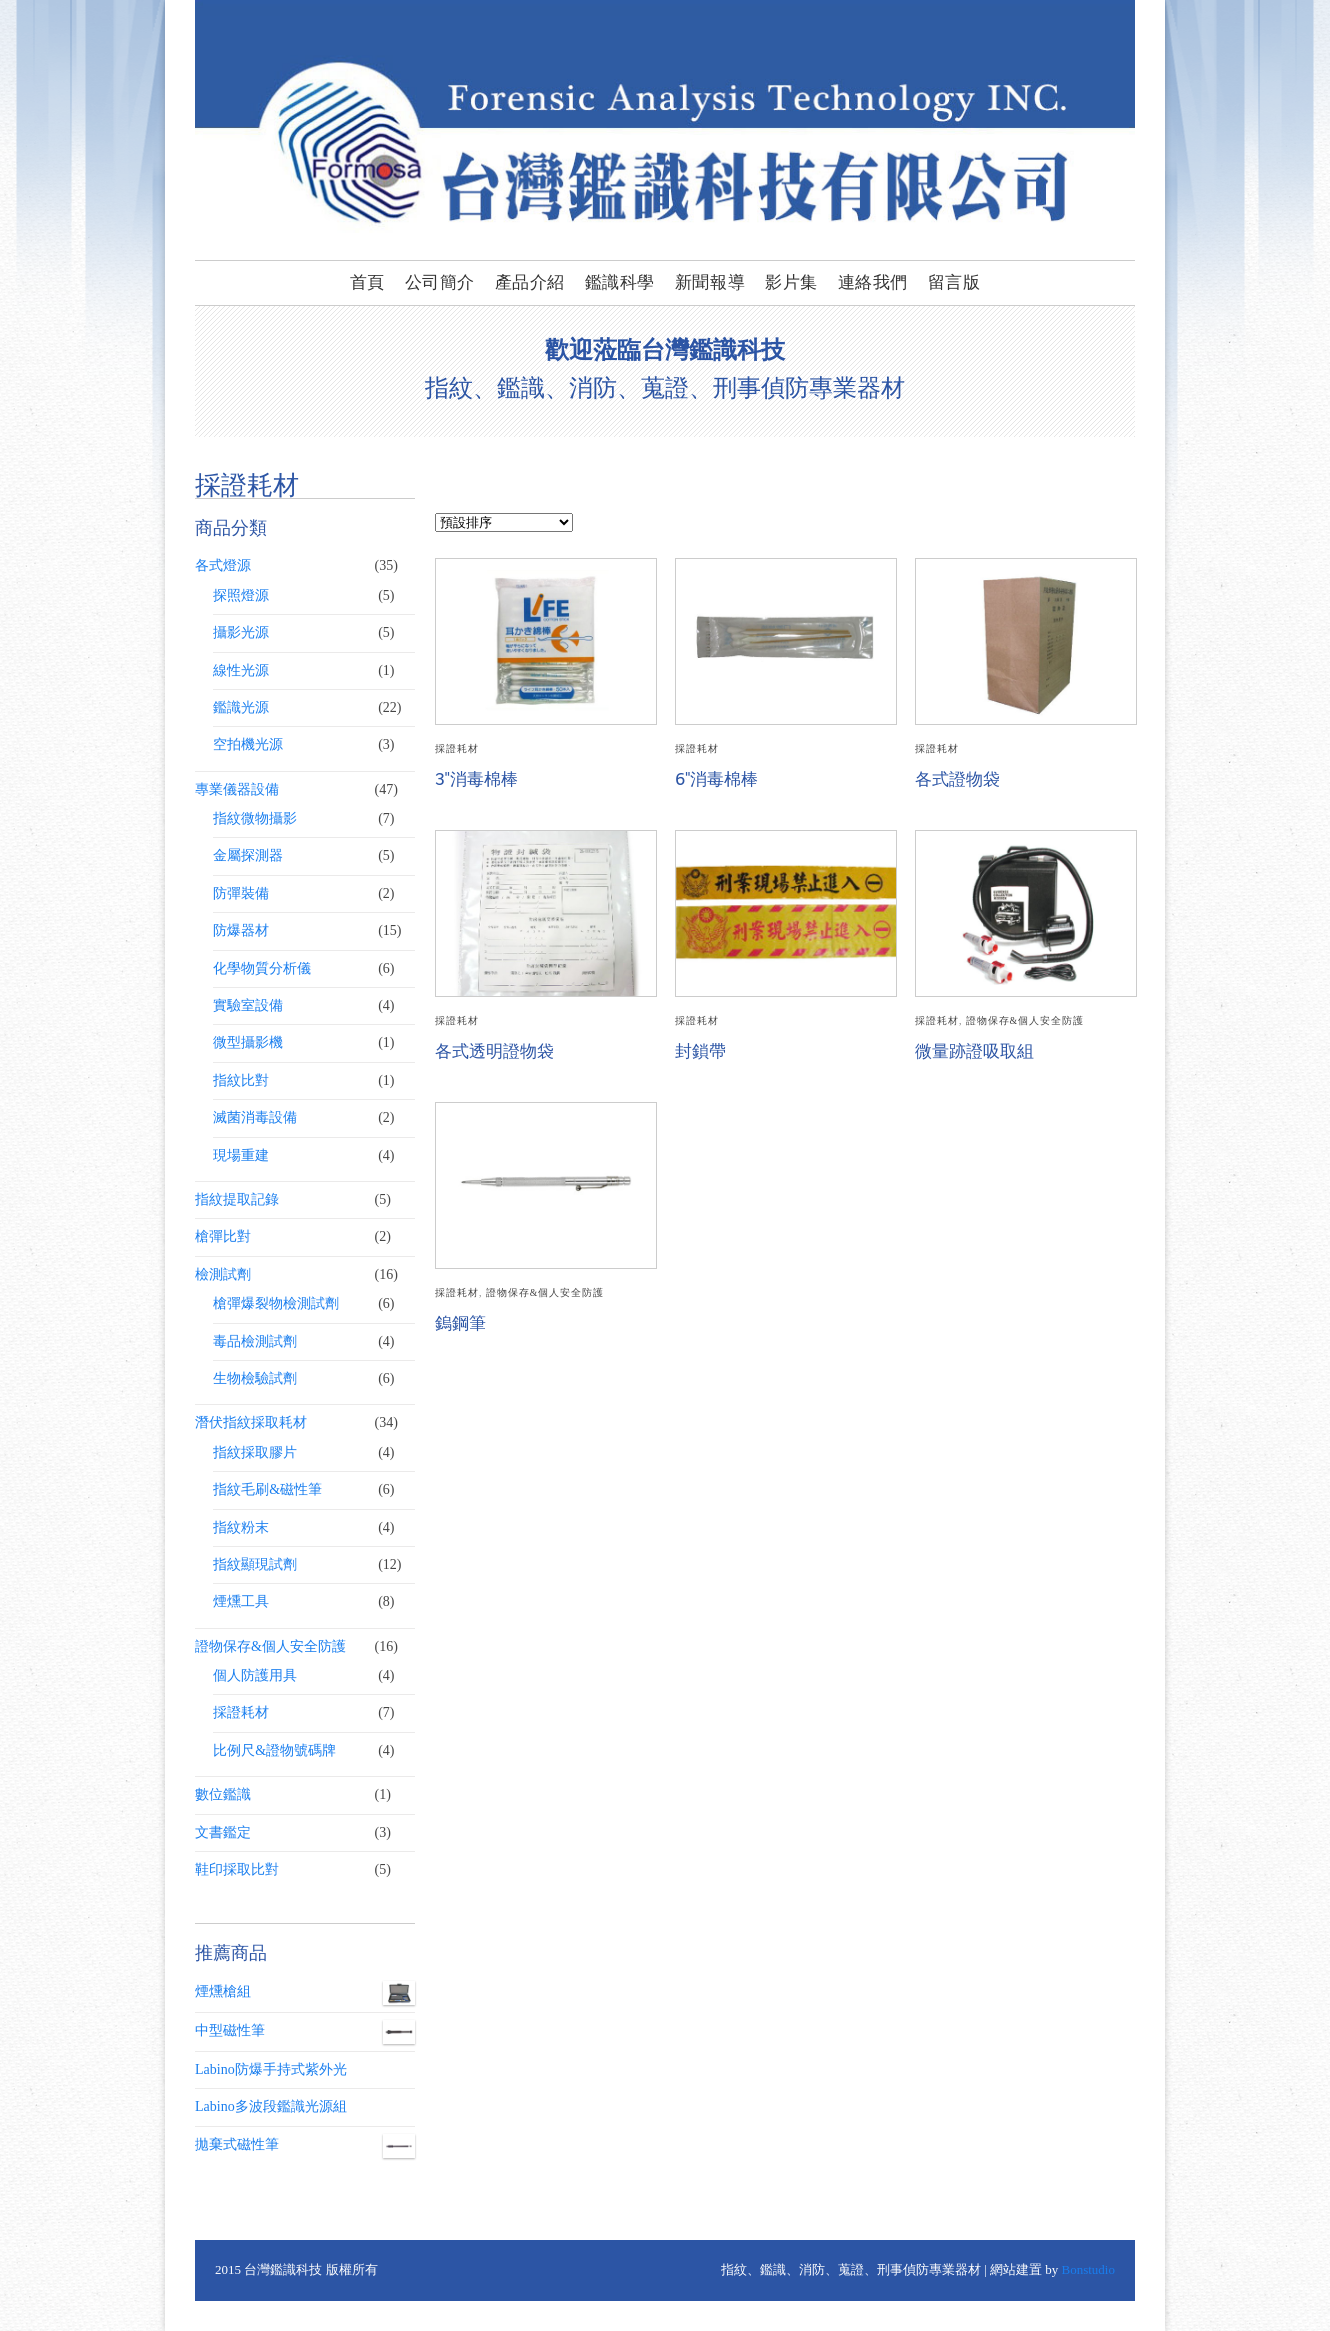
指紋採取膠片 (255, 1452)
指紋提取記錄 (237, 1199)
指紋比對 (241, 1080)
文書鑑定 (223, 1832)
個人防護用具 (255, 1675)
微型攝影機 (248, 1042)
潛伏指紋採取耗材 (251, 1422)
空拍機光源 (248, 744)
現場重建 (241, 1155)
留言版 (954, 282)
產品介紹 (530, 282)
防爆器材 (241, 930)
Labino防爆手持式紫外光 (271, 2069)
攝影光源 (241, 632)
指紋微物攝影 (255, 818)
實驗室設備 (248, 1005)
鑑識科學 (620, 282)
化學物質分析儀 (262, 968)
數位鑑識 (223, 1794)
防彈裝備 (241, 893)
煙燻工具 (241, 1601)
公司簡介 (440, 282)
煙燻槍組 (305, 1992)
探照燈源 (241, 595)
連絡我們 (873, 282)
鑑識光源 (241, 707)
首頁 (367, 282)
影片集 (791, 282)
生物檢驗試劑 (255, 1378)
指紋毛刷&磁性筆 (267, 1489)
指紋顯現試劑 (255, 1564)
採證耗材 (457, 748)
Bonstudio (1088, 2269)
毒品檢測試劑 (255, 1341)
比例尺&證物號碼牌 (274, 1750)
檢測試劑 (223, 1274)
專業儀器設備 (237, 789)
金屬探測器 (248, 855)
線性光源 (241, 670)
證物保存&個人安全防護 (1025, 1020)
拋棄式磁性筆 (305, 2145)
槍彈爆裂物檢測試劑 (276, 1303)
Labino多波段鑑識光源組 (271, 2106)
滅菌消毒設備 (255, 1117)
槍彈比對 (223, 1236)
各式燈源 (223, 565)
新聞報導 (710, 282)
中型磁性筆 (305, 2031)
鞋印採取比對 (237, 1869)
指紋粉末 (241, 1527)
